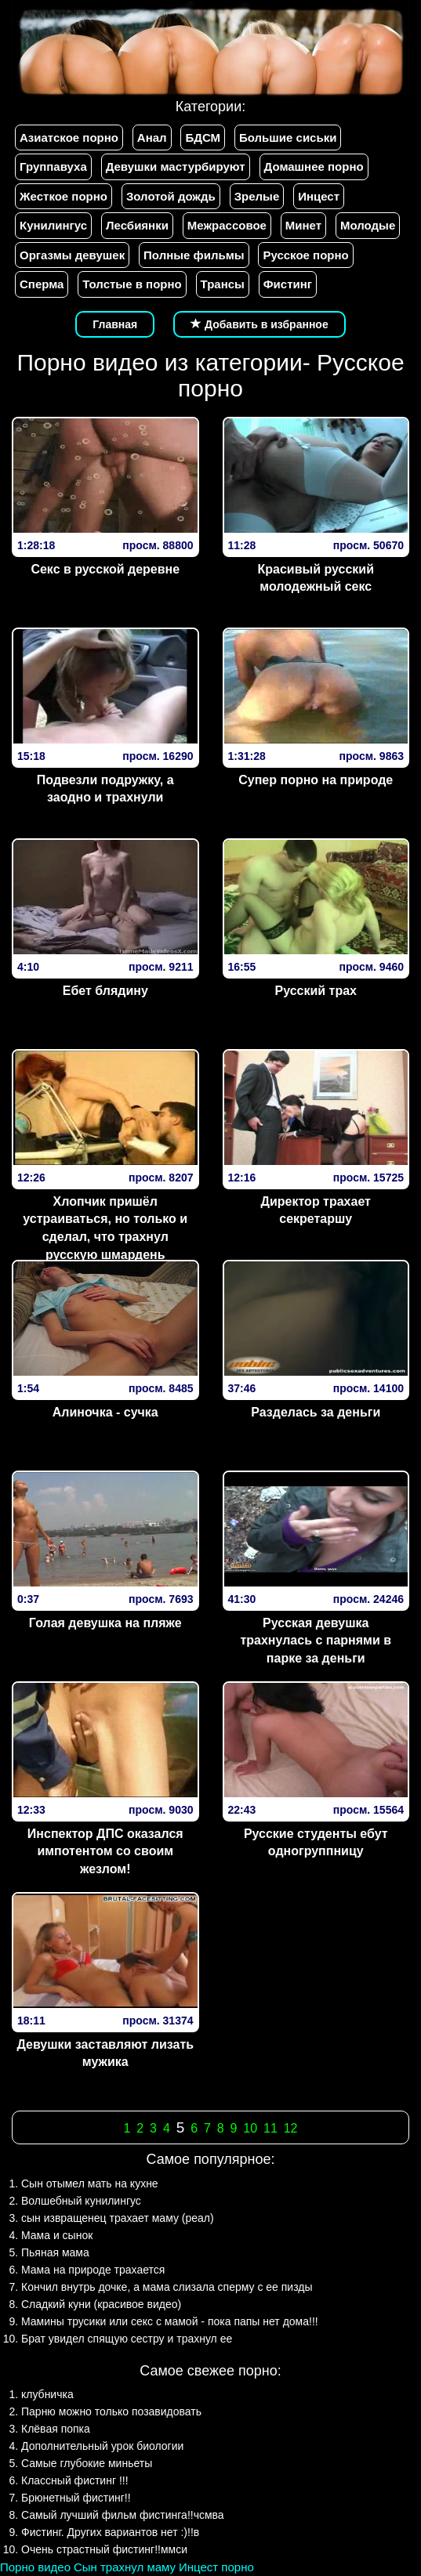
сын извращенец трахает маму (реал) (117, 2217)
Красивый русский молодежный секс (316, 578)
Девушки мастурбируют (175, 166)
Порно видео (35, 2567)
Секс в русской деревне (105, 569)
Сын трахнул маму (125, 2567)
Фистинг (287, 284)
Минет (303, 225)
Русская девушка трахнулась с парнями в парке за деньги (315, 1641)
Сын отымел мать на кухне (89, 2183)
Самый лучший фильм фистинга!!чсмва (122, 2514)
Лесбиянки (137, 225)
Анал (152, 137)
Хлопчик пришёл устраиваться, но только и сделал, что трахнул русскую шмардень (105, 1228)
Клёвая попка (55, 2428)
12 (291, 2128)
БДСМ (202, 137)
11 (270, 2128)
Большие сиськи (287, 137)
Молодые (367, 225)
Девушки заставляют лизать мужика (105, 2053)
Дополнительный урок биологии (102, 2445)
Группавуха (53, 166)
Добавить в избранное (259, 324)
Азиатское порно (69, 137)
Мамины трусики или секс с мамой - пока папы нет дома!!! (169, 2321)
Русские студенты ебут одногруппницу (316, 1842)
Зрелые (257, 196)
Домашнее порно (314, 166)
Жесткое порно (63, 196)
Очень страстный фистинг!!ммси (104, 2549)
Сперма (42, 284)
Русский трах (316, 990)
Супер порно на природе (315, 780)
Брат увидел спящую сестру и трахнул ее (126, 2338)
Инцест (318, 196)
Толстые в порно (131, 284)
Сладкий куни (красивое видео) (101, 2304)
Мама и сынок (57, 2235)
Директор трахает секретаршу (316, 1210)
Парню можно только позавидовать (111, 2411)
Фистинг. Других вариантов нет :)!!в (110, 2532)
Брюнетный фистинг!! (76, 2497)
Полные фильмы (193, 255)
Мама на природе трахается (93, 2269)
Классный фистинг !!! (75, 2480)
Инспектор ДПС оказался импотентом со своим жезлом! (105, 1851)
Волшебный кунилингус (81, 2200)
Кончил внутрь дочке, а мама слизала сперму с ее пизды (167, 2286)
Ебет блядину (105, 990)
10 (250, 2128)
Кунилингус (53, 225)
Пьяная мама (55, 2252)
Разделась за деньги (315, 1412)
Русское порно (305, 255)
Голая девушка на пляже (105, 1623)
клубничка (47, 2394)
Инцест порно (216, 2567)
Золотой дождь (171, 196)
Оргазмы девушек (72, 255)
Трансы (223, 284)
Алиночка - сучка (105, 1412)
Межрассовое (227, 225)
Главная (115, 324)
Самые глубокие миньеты (86, 2463)
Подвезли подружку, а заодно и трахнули (105, 789)
